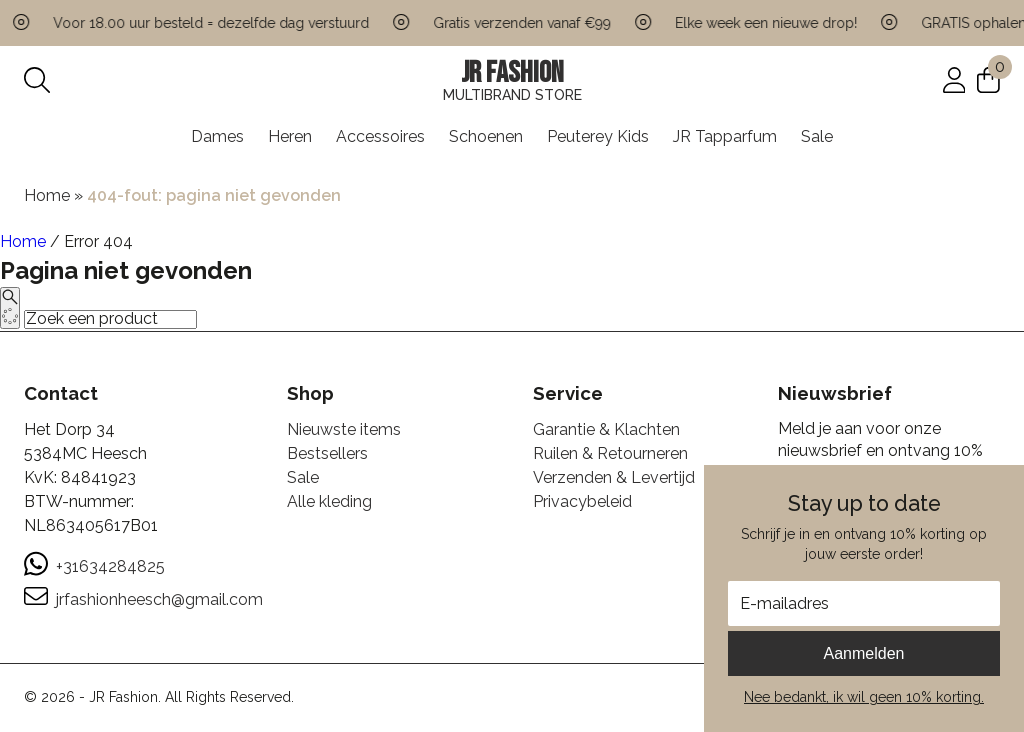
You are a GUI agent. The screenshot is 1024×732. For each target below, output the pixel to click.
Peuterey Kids (598, 136)
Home (47, 195)
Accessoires (380, 136)
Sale (817, 136)
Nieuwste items (344, 429)
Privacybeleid (582, 501)
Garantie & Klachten (606, 429)
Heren (290, 136)
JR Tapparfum (725, 136)
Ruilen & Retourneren (610, 453)
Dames (217, 136)
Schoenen (486, 136)
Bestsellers (327, 453)
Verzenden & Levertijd (614, 477)
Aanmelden (864, 653)
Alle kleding (329, 501)
